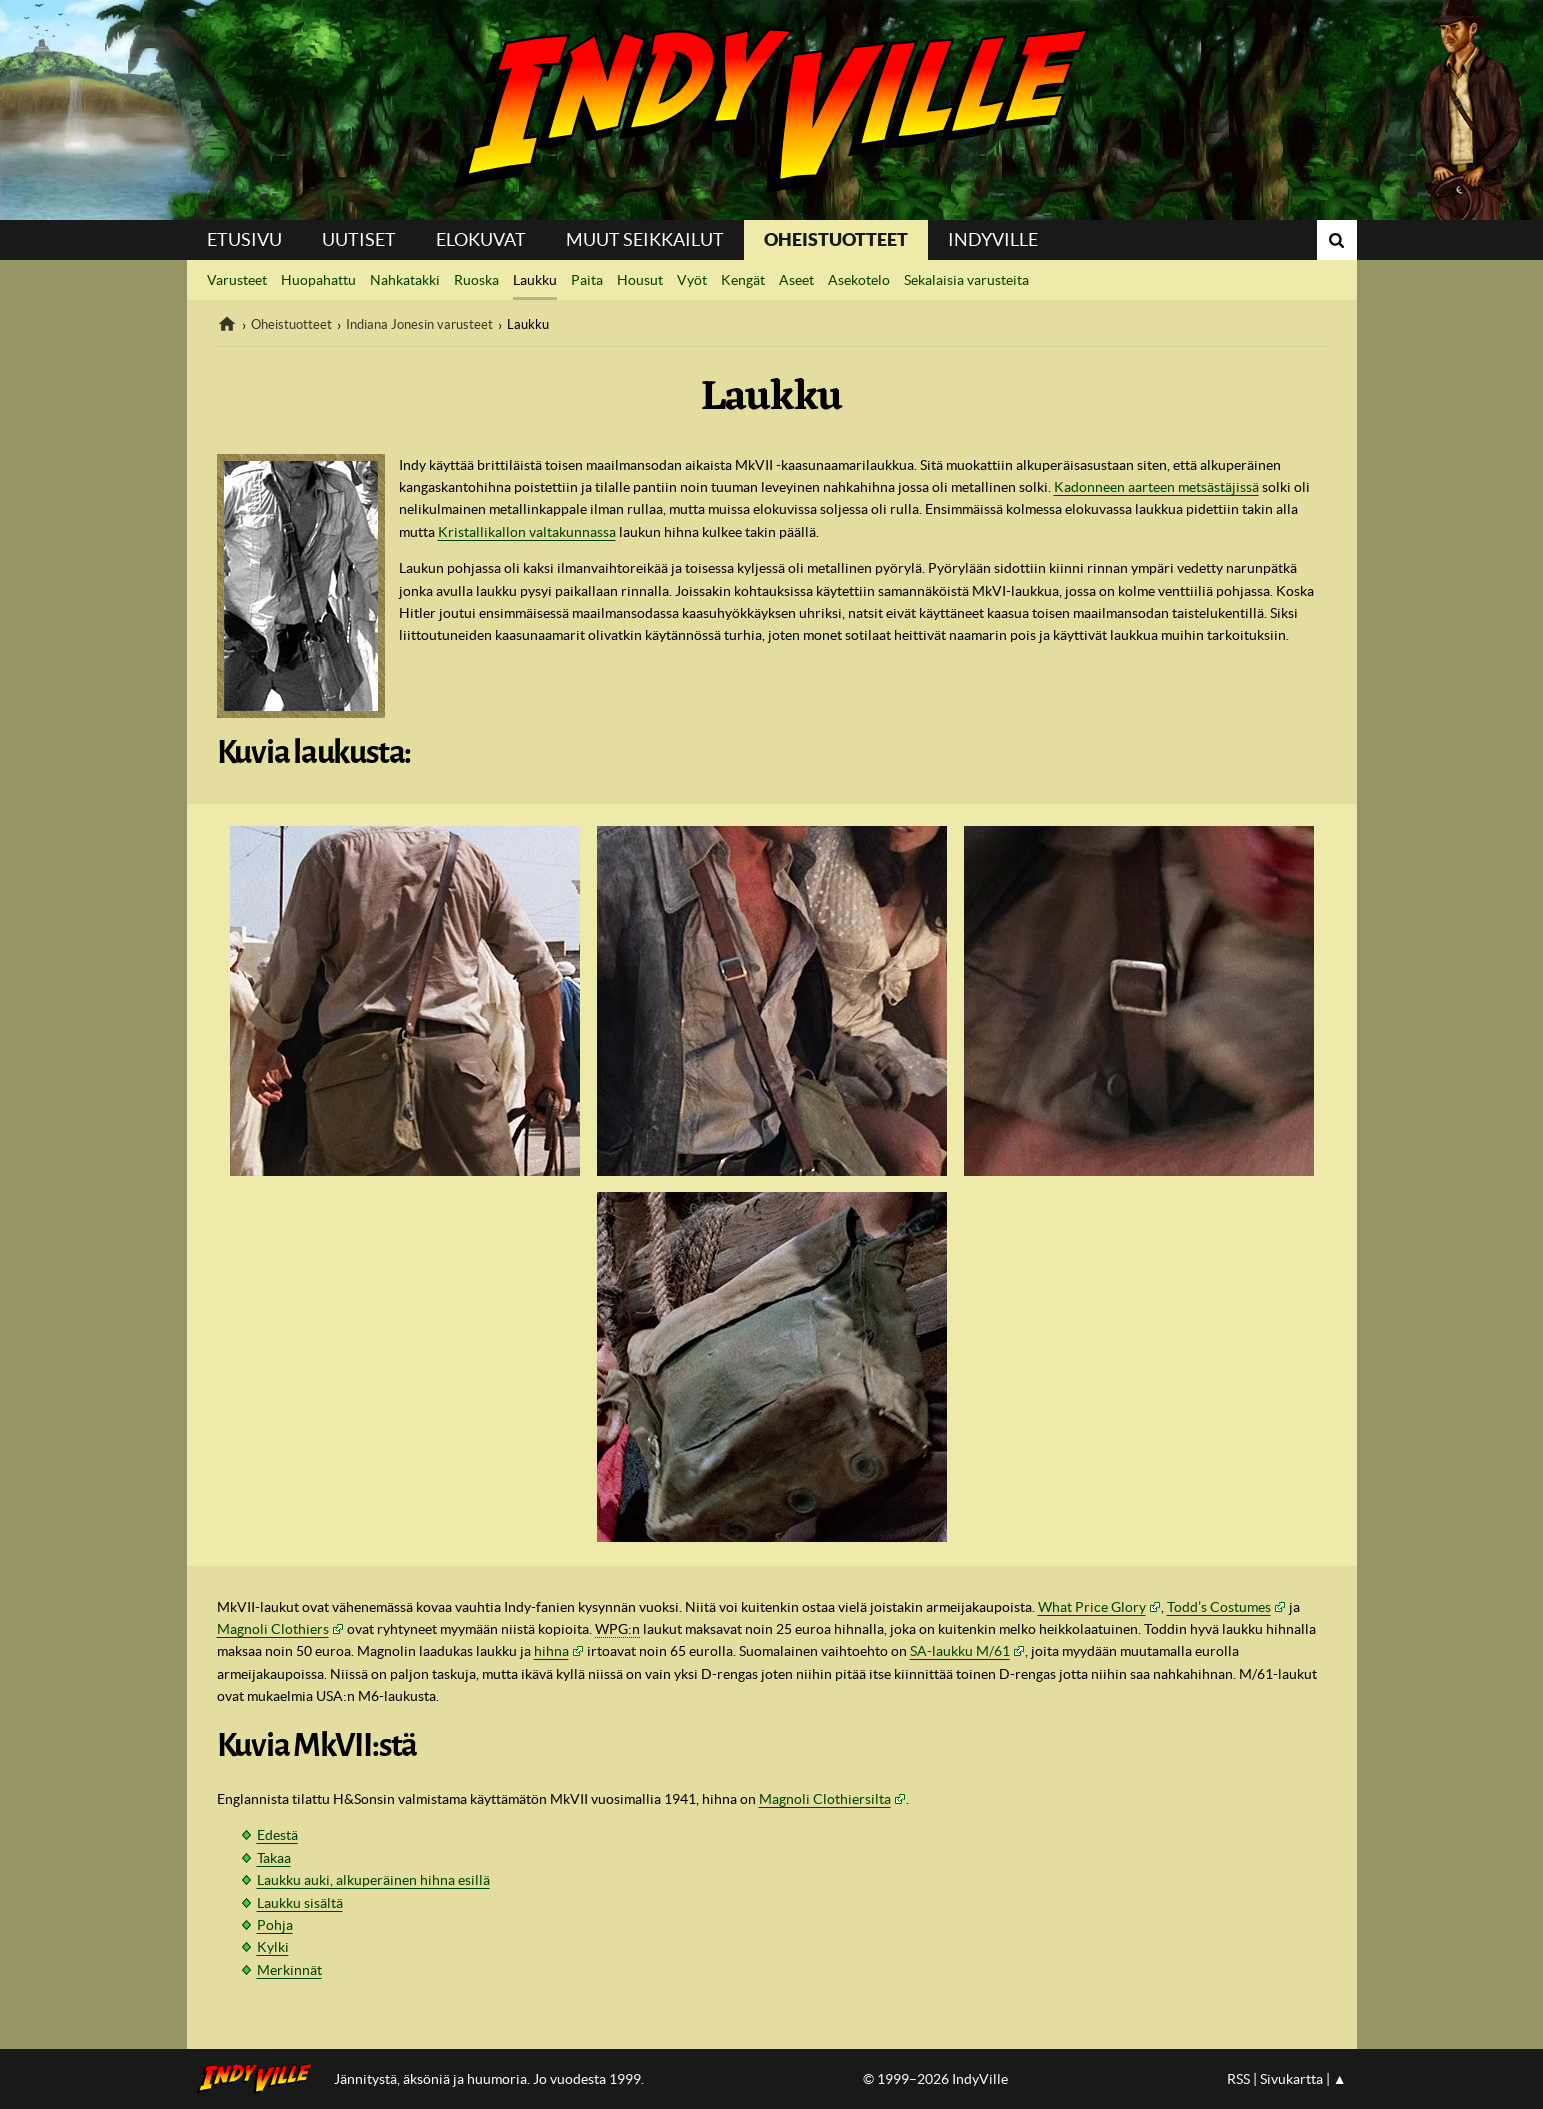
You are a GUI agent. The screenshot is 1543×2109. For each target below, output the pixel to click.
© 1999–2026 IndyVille (935, 2079)
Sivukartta (1291, 2079)
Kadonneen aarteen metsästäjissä (1156, 487)
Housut (640, 280)
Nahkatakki (405, 280)
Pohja (275, 1925)
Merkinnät (289, 1970)
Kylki (273, 1947)
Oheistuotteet (836, 239)
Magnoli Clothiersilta (825, 1799)
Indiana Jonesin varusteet (419, 324)
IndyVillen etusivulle (260, 2079)
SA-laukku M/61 (960, 1651)
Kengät (743, 280)
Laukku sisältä (300, 1903)
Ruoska (476, 280)
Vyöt (692, 280)
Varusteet (237, 280)
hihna (551, 1651)
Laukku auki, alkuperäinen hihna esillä (373, 1880)
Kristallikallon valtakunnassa (527, 532)
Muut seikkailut (645, 239)
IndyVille (771, 110)
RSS (1238, 2079)
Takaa (274, 1858)
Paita (587, 280)
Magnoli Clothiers (273, 1629)
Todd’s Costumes (1219, 1607)
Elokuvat (481, 239)
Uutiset (359, 239)
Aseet (796, 280)
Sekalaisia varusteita (966, 280)
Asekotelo (859, 280)
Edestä (277, 1835)
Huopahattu (318, 280)
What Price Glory (1092, 1607)
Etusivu (244, 239)
